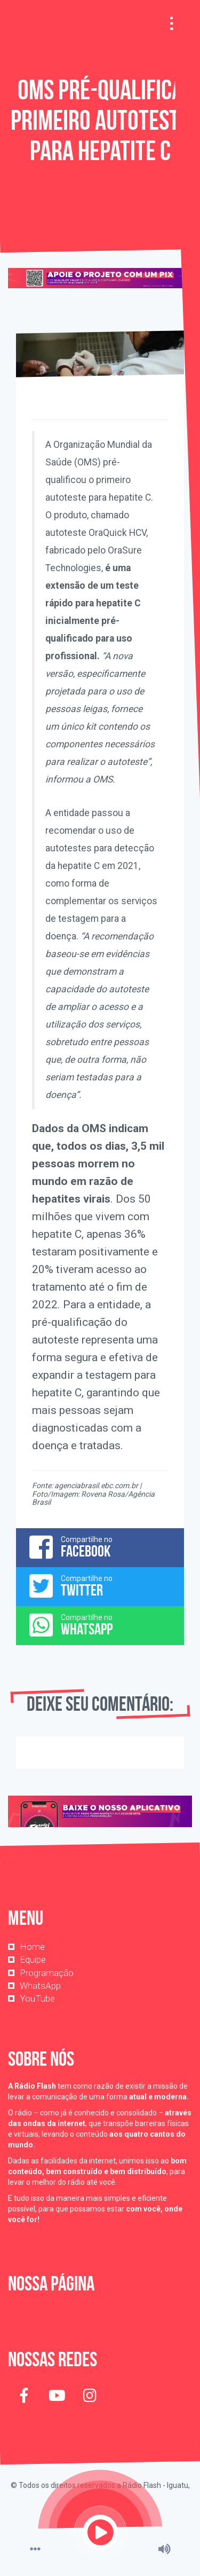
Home (32, 1946)
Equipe (33, 1959)
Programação (47, 1972)
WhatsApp (40, 1985)
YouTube (37, 1998)
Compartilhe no (100, 1547)
